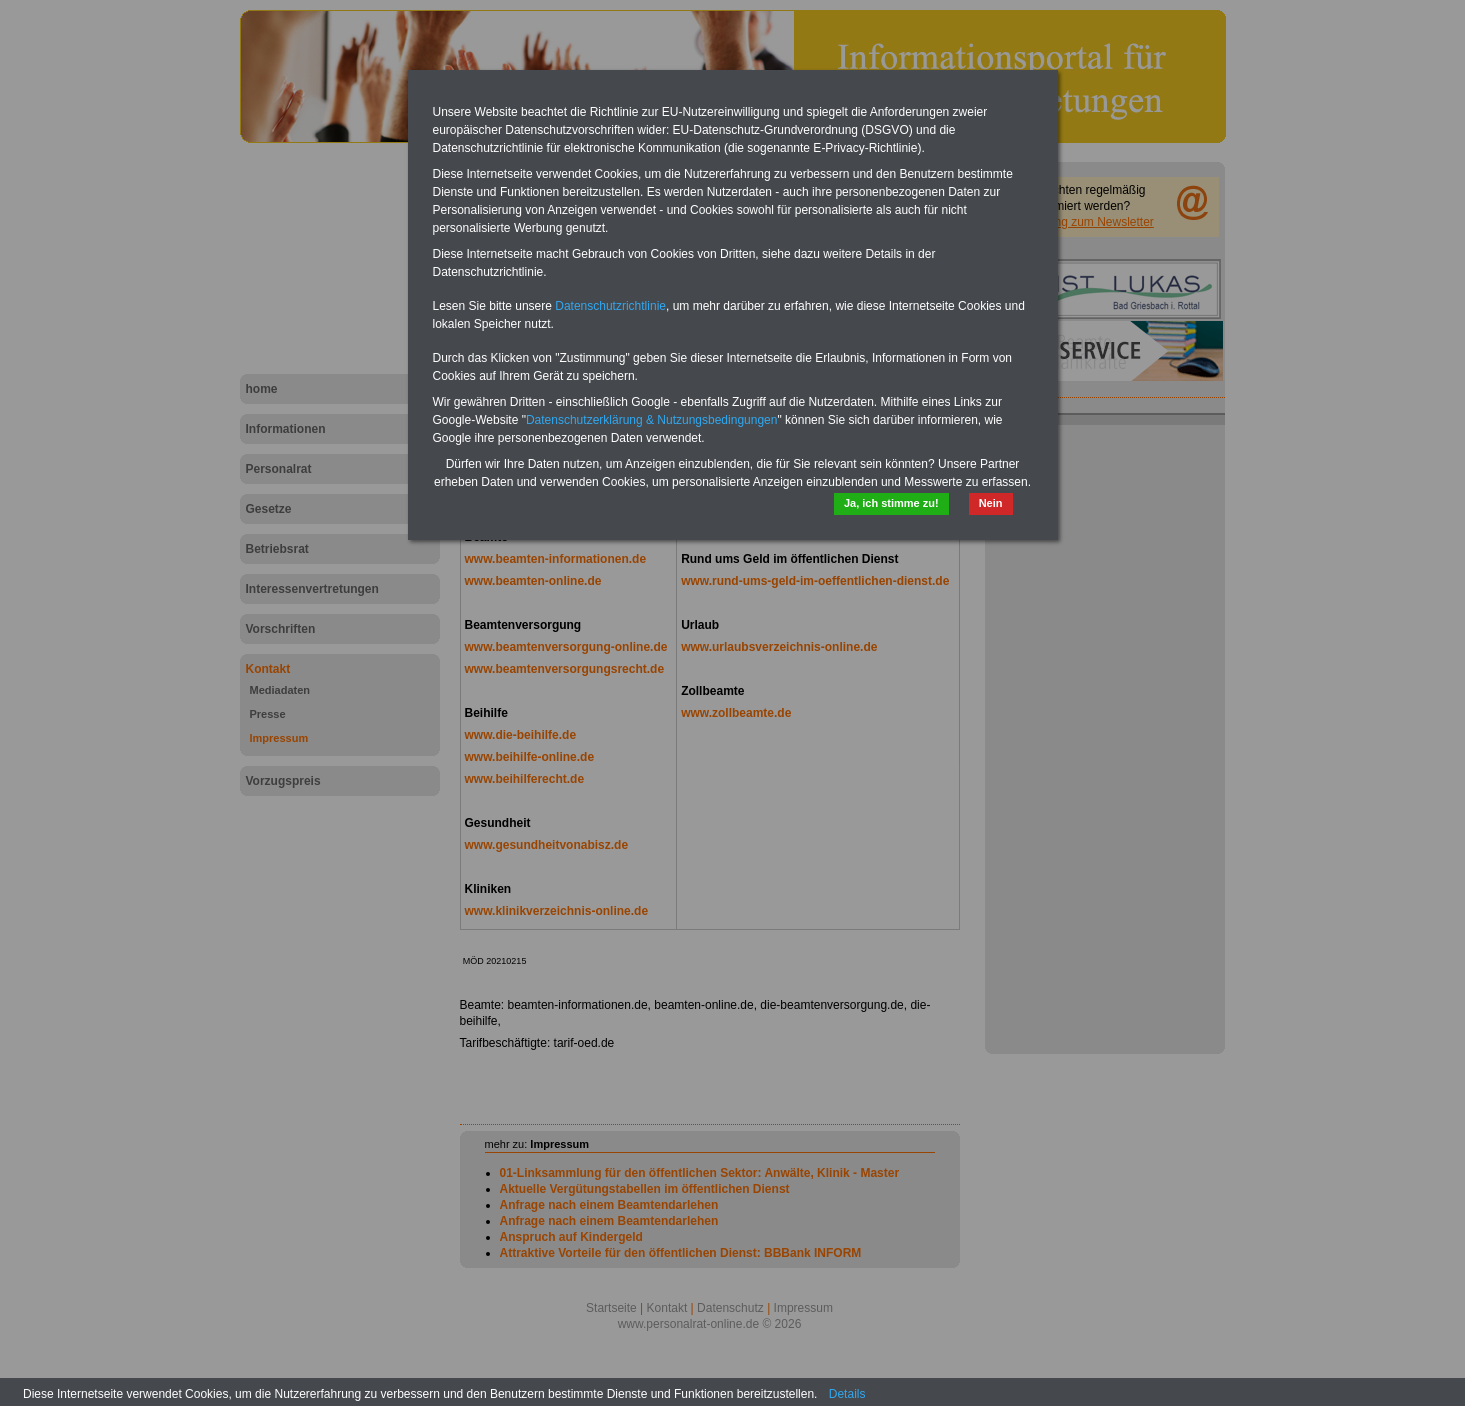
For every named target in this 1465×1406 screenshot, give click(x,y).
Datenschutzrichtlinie (610, 306)
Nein (991, 503)
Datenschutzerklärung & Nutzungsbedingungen (652, 420)
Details (847, 1394)
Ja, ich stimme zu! (891, 503)
